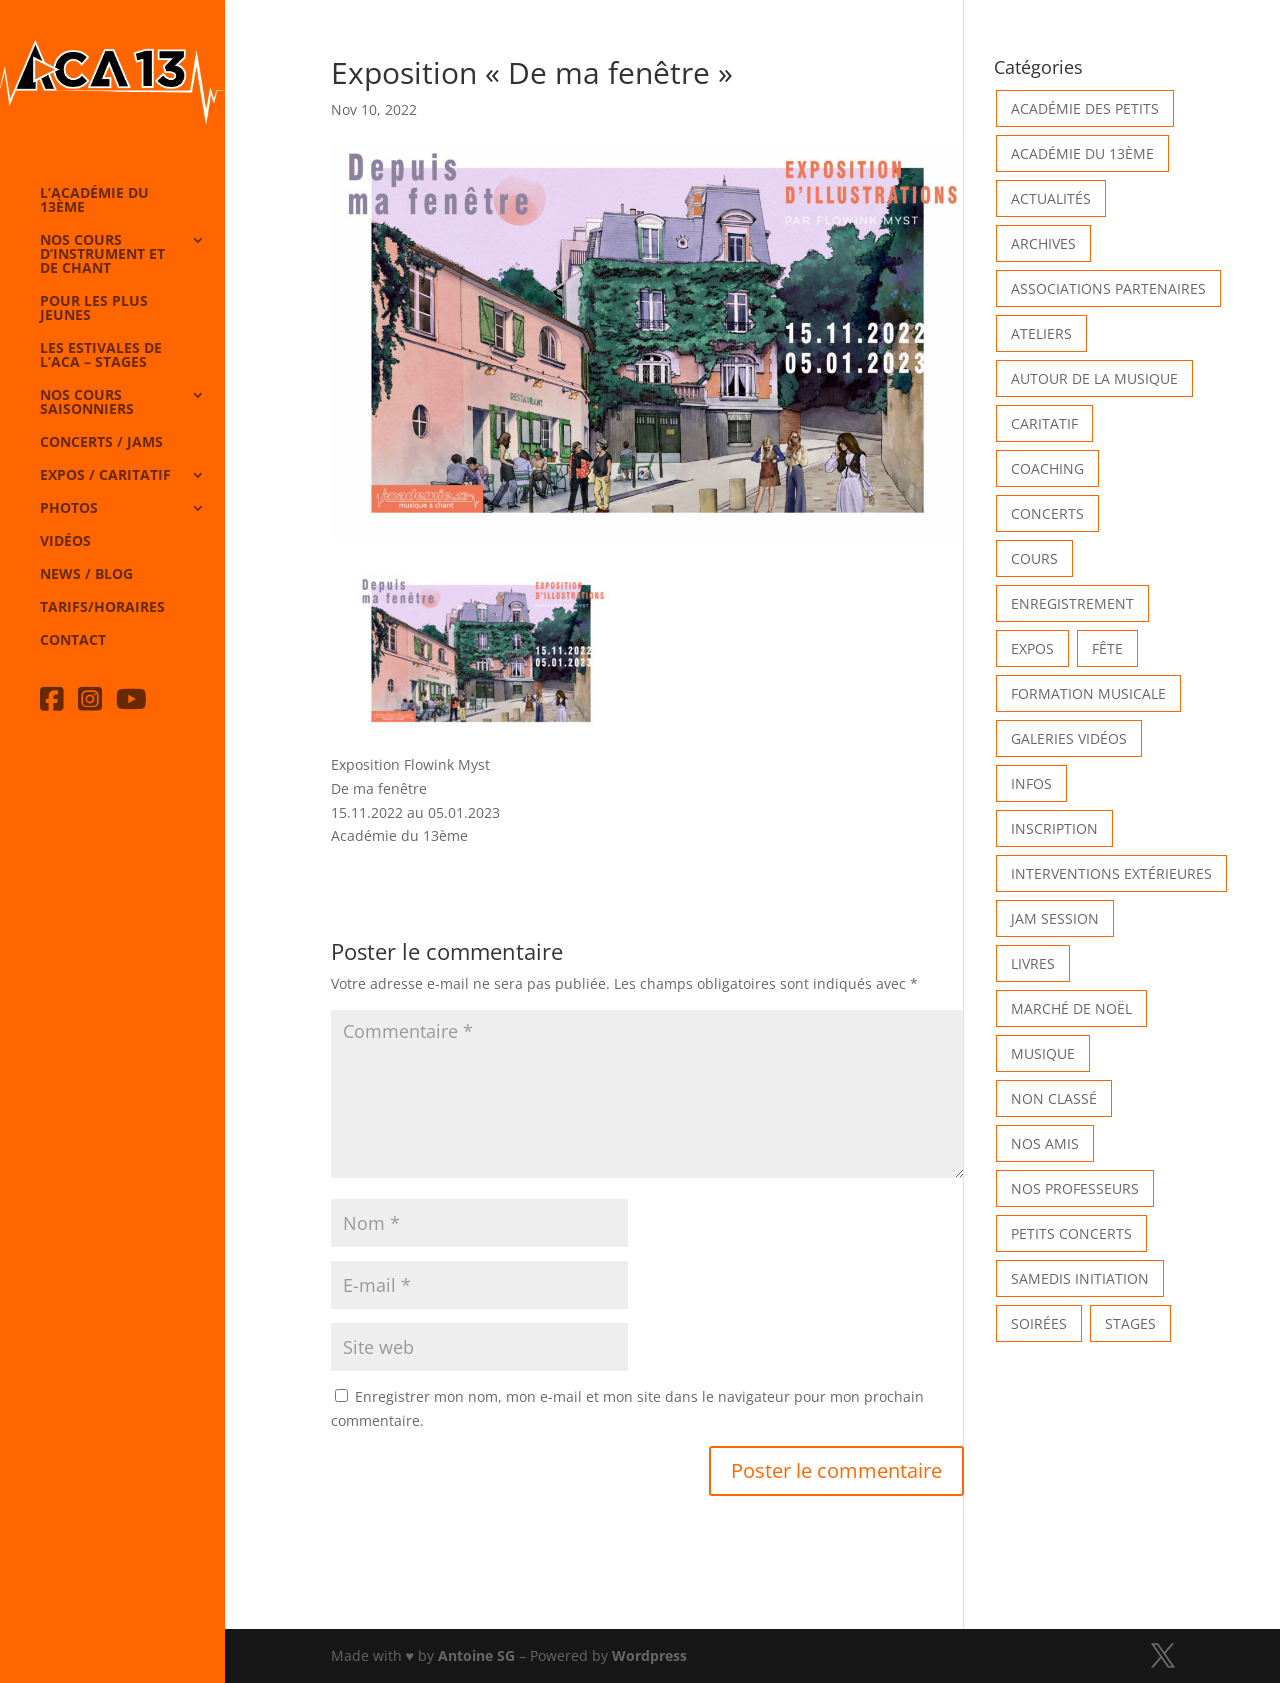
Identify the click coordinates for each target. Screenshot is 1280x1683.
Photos (69, 509)
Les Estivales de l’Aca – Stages (101, 356)
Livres (1033, 963)
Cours (1034, 558)
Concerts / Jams (101, 443)
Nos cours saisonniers (87, 403)
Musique (1043, 1053)
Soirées (1039, 1323)
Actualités (1051, 198)
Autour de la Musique (1094, 378)
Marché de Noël (1071, 1008)
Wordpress (649, 1655)
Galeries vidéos (1069, 738)
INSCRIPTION (1054, 828)
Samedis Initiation (1080, 1278)
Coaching (1047, 468)
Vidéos (65, 542)
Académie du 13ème (1082, 153)
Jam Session (1055, 918)
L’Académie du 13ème (94, 201)
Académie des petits (1085, 108)
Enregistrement (1072, 603)
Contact (73, 641)
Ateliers (1041, 333)
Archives (1043, 243)
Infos (1031, 783)
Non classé (1054, 1098)
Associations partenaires (1108, 288)
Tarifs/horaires (102, 608)
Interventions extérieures (1111, 873)
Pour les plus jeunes (94, 309)
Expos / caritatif (105, 476)
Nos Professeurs (1075, 1188)
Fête (1107, 648)
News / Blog (86, 575)
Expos (1032, 648)
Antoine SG (476, 1655)
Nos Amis (1045, 1143)
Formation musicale (1088, 693)
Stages (1130, 1323)
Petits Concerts (1071, 1233)
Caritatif (1044, 423)
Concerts (1047, 513)
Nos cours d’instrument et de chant (102, 255)
